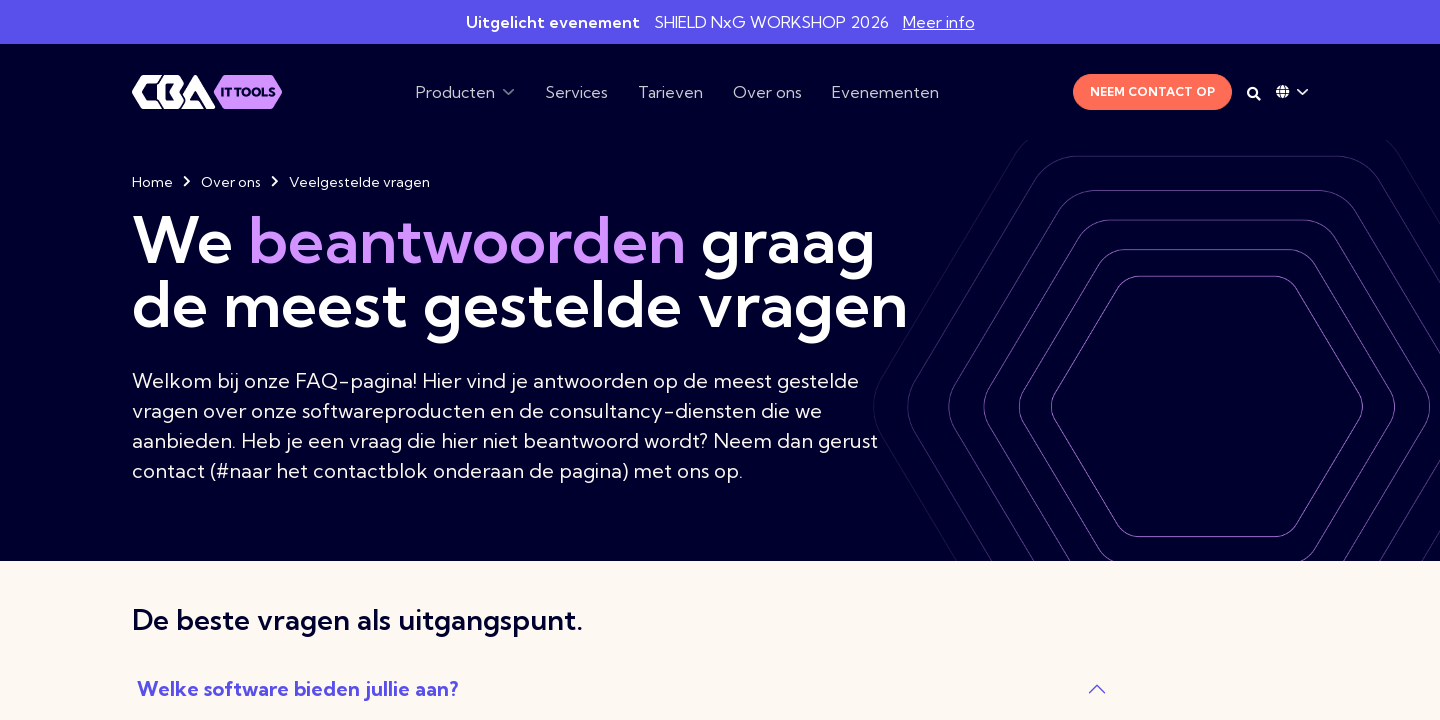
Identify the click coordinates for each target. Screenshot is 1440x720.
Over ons (767, 92)
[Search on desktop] (1254, 94)
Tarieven (670, 92)
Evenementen (885, 92)
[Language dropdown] (1292, 92)
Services (576, 92)
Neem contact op (1152, 91)
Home (152, 182)
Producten (455, 92)
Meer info (939, 22)
